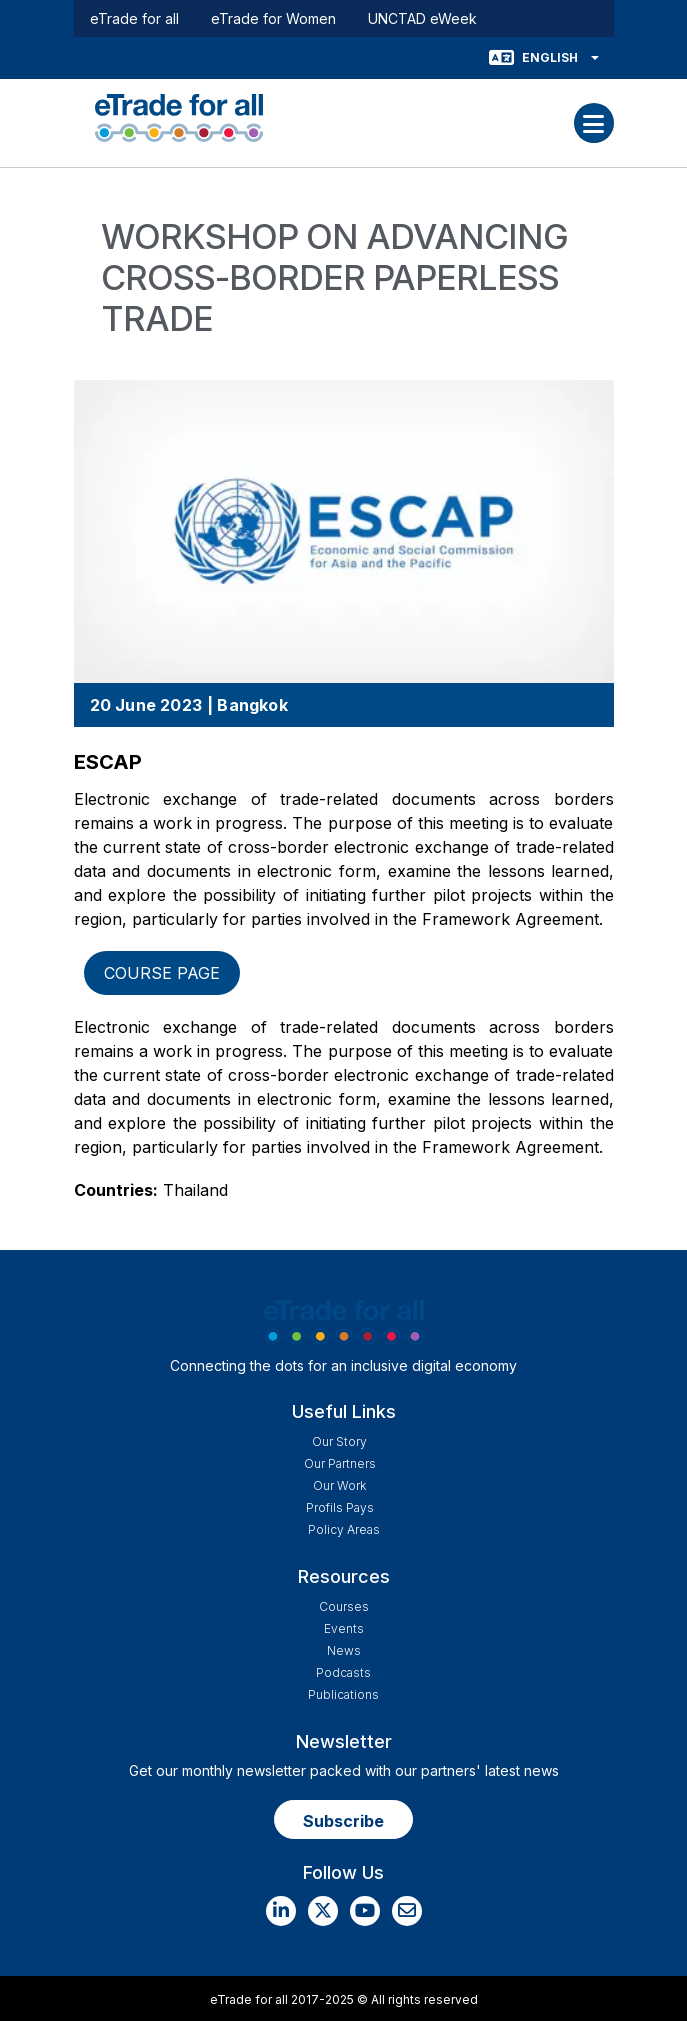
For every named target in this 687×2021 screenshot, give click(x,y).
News (344, 1650)
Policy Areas (344, 1529)
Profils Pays (340, 1507)
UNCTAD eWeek (422, 18)
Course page (162, 973)
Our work (339, 1485)
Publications (343, 1694)
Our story (339, 1441)
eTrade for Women (273, 18)
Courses (344, 1606)
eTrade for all (134, 18)
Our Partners (340, 1463)
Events (344, 1628)
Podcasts (343, 1672)
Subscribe (343, 1821)
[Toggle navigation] (594, 123)
